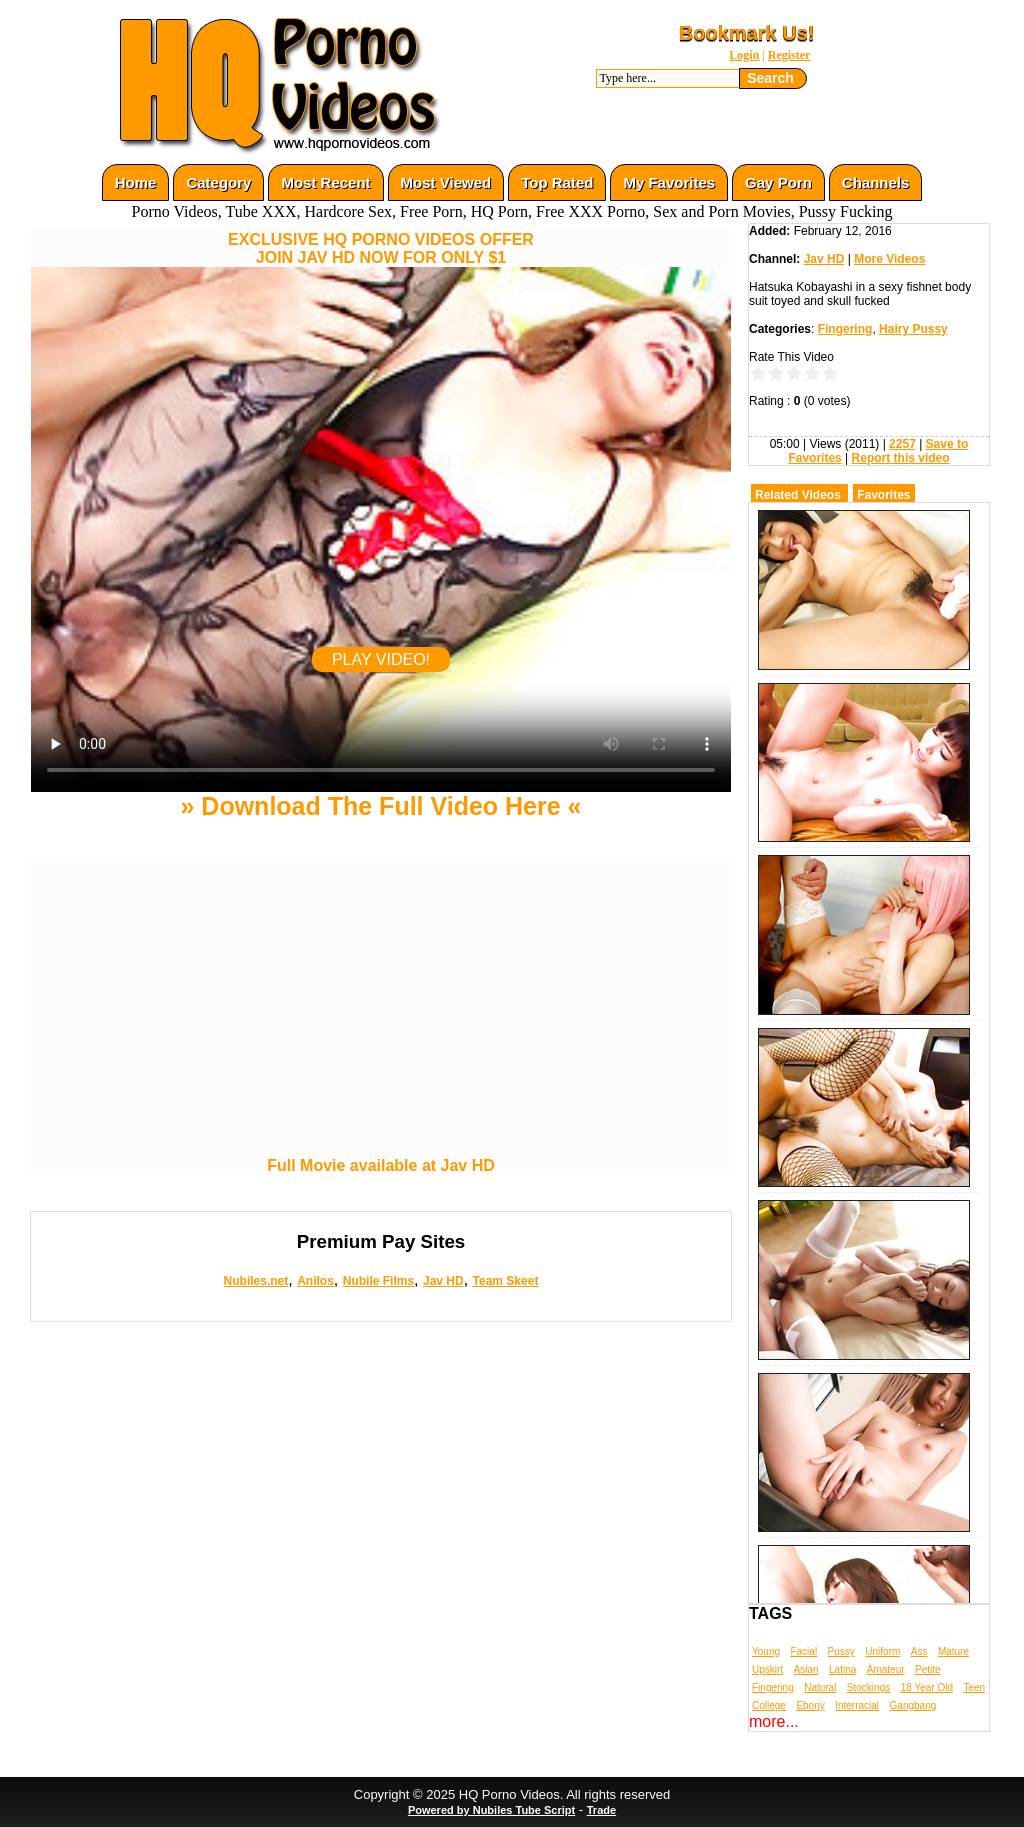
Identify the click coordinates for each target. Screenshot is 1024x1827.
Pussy (841, 1651)
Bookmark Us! (747, 33)
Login (744, 55)
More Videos (889, 259)
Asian (806, 1669)
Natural (820, 1687)
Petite (928, 1669)
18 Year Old (927, 1687)
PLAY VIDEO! (381, 659)
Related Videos (798, 495)
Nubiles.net (256, 1281)
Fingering (845, 329)
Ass (919, 1651)
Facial (803, 1651)
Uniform (882, 1651)
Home (136, 182)
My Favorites (669, 182)
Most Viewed (446, 182)
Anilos (315, 1281)
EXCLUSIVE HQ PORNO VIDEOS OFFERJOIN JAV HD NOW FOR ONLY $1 (381, 248)
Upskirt (767, 1669)
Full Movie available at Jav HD (381, 1165)
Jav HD (443, 1281)
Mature (953, 1651)
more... (774, 1721)
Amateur (886, 1669)
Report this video (901, 458)
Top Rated (557, 182)
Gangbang (913, 1705)
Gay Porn (778, 182)
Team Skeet (506, 1281)
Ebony (810, 1705)
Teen (974, 1687)
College (769, 1705)
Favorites (883, 495)
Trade (601, 1810)
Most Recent (325, 182)
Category (218, 182)
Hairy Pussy (913, 329)
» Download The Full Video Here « (380, 806)
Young (766, 1651)
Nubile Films (378, 1281)
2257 (902, 444)
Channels (876, 182)
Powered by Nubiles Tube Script (491, 1810)
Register (789, 55)
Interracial (857, 1705)
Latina (842, 1669)
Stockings (868, 1687)
